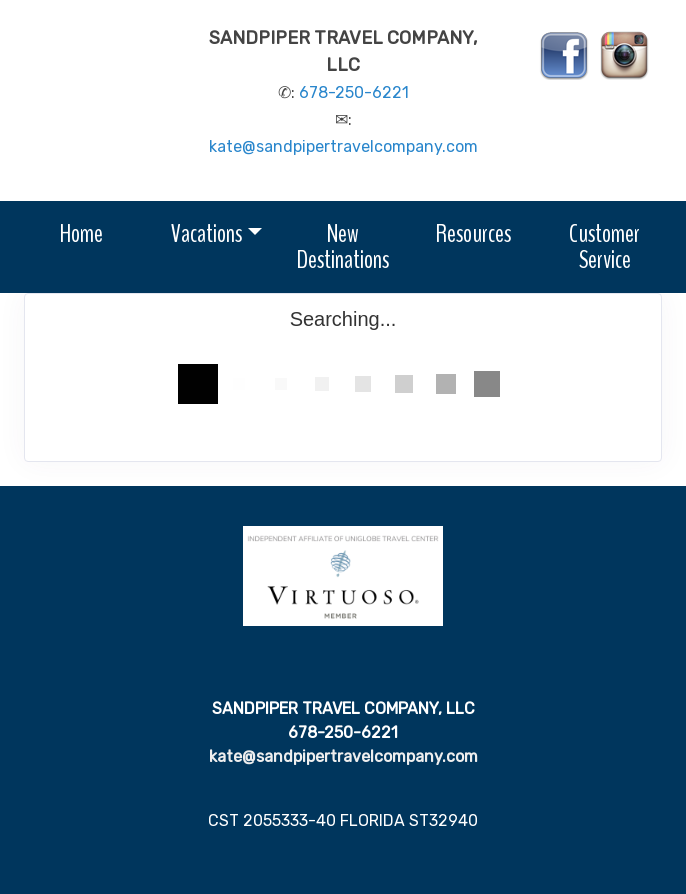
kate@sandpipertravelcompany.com (343, 146)
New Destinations (343, 246)
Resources (473, 233)
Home (81, 233)
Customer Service (604, 246)
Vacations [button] (206, 233)
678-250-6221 (354, 92)
